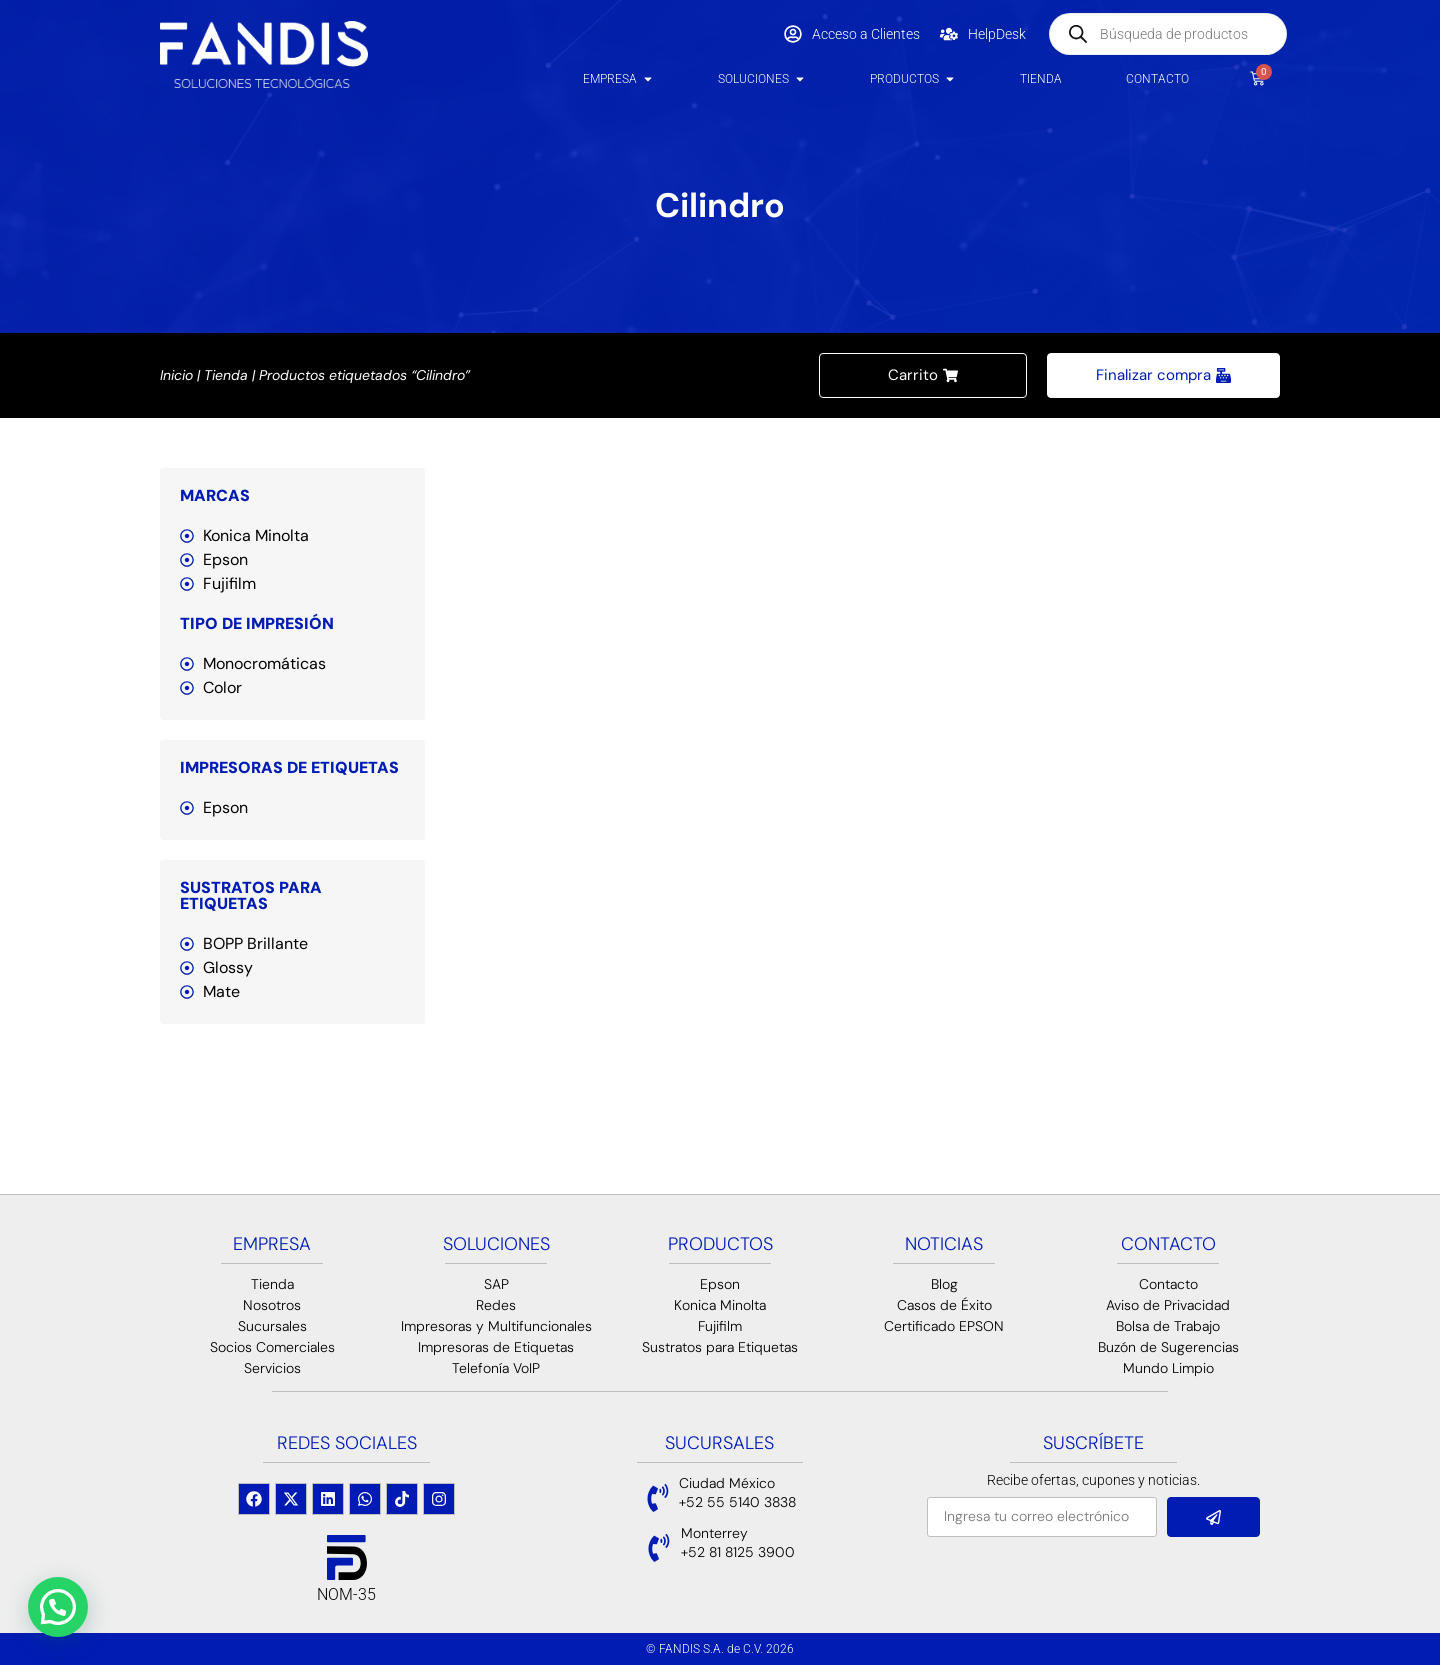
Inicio (176, 375)
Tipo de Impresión (257, 623)
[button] (58, 1607)
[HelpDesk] (949, 34)
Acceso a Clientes (866, 34)
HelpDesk (997, 34)
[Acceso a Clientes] (793, 34)
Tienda (226, 375)
